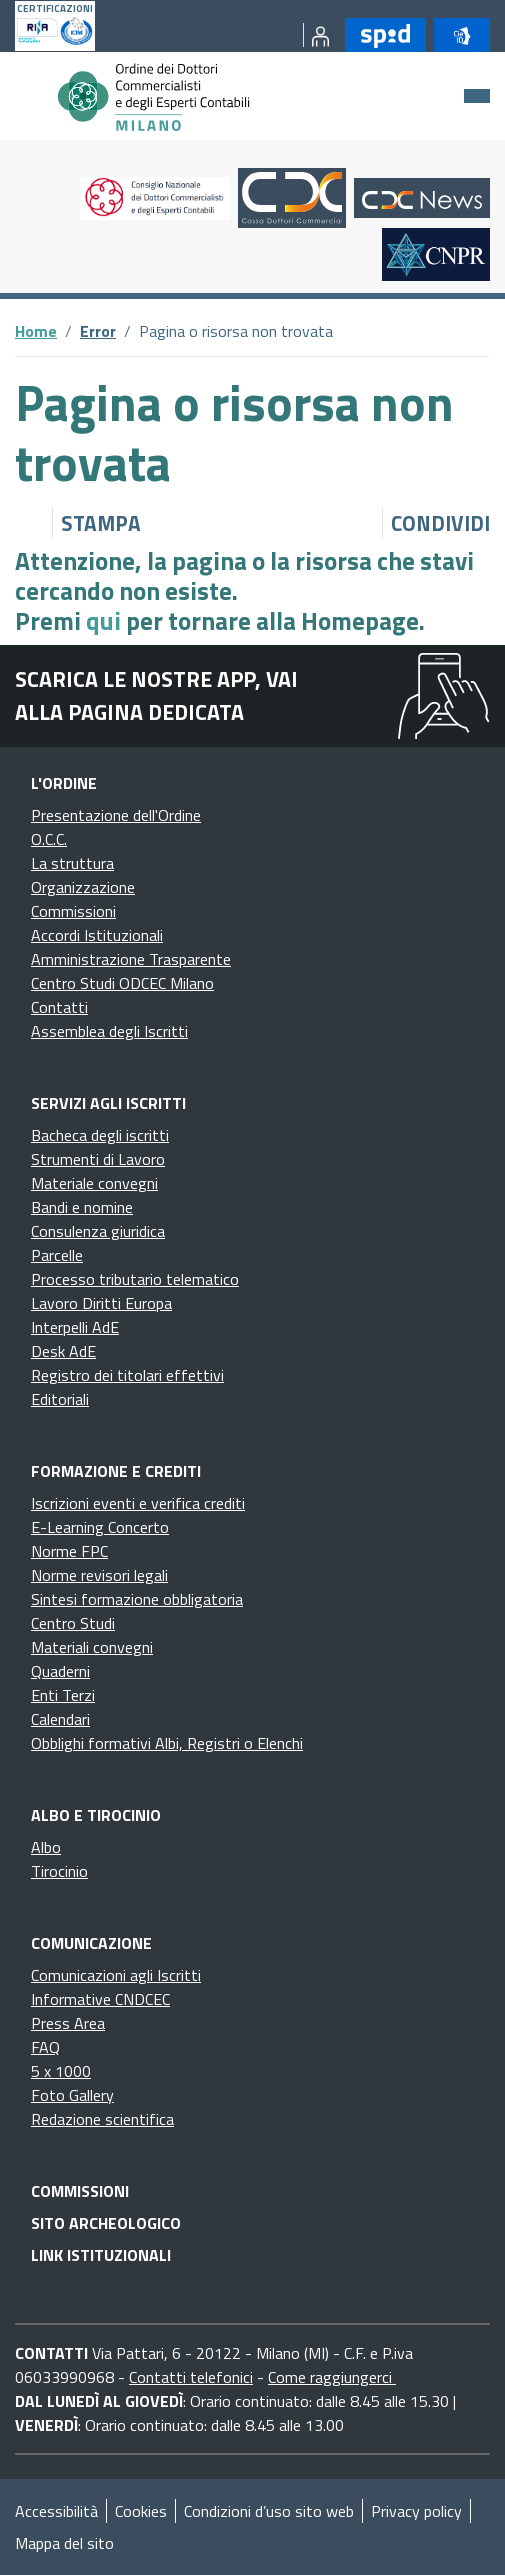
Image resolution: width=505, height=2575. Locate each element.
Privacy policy (416, 2511)
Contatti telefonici (191, 2377)
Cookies (141, 2511)
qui (103, 621)
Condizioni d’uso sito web (269, 2511)
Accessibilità (56, 2511)
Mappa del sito (64, 2543)
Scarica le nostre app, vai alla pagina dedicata (156, 695)
